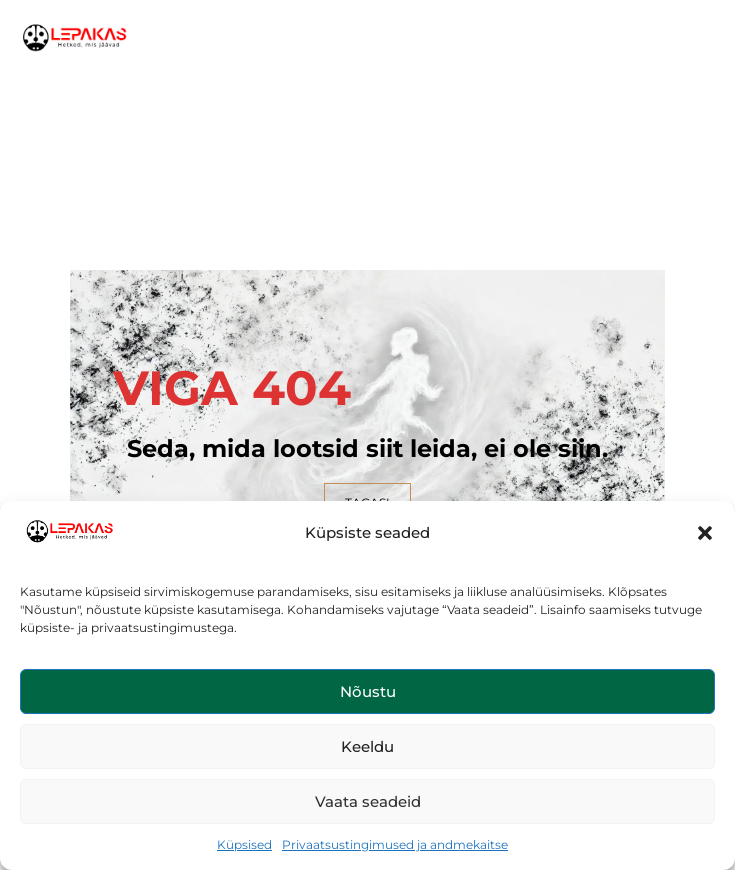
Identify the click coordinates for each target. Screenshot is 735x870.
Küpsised (244, 844)
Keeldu (367, 746)
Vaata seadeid (368, 801)
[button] (705, 533)
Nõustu (368, 691)
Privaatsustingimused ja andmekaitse (395, 844)
